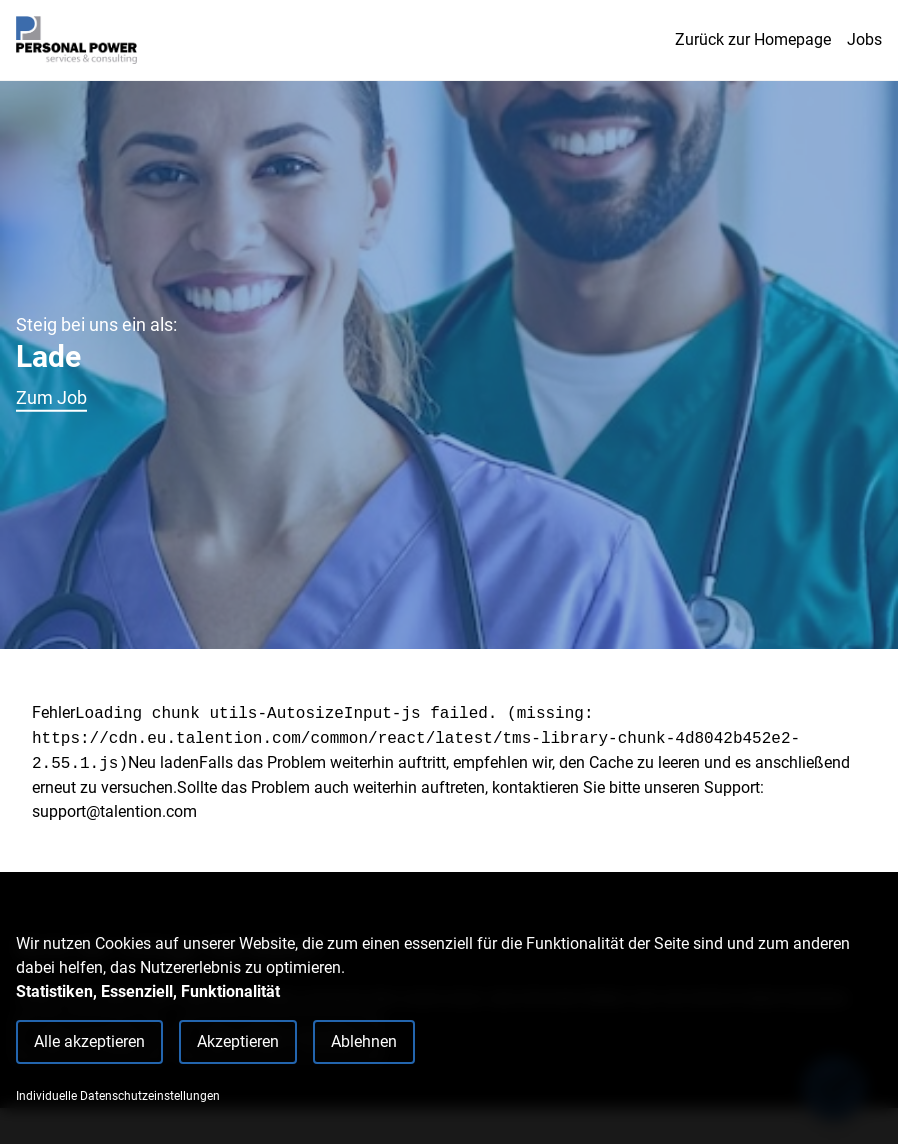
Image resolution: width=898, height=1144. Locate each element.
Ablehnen (364, 1041)
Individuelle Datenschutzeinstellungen (118, 1096)
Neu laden (163, 762)
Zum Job (51, 397)
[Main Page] (76, 40)
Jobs (864, 39)
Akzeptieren (238, 1041)
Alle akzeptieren (89, 1041)
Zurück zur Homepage (753, 39)
